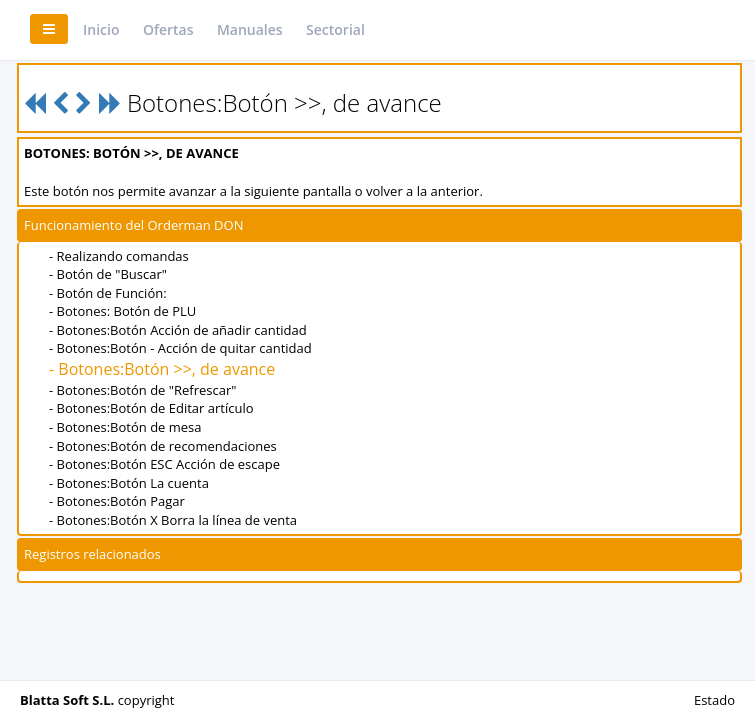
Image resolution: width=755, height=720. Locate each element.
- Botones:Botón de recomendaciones (163, 446)
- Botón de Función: (108, 293)
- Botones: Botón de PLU (122, 311)
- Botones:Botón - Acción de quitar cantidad (180, 348)
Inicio (101, 29)
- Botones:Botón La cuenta (129, 483)
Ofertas (168, 29)
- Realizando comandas (119, 256)
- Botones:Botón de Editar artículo (151, 408)
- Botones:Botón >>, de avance (162, 369)
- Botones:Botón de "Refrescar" (142, 390)
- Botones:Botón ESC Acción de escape (164, 464)
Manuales (250, 29)
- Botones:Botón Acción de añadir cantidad (178, 330)
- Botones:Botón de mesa (125, 427)
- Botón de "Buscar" (108, 274)
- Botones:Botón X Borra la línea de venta (173, 520)
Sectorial (335, 29)
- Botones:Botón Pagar (117, 501)
